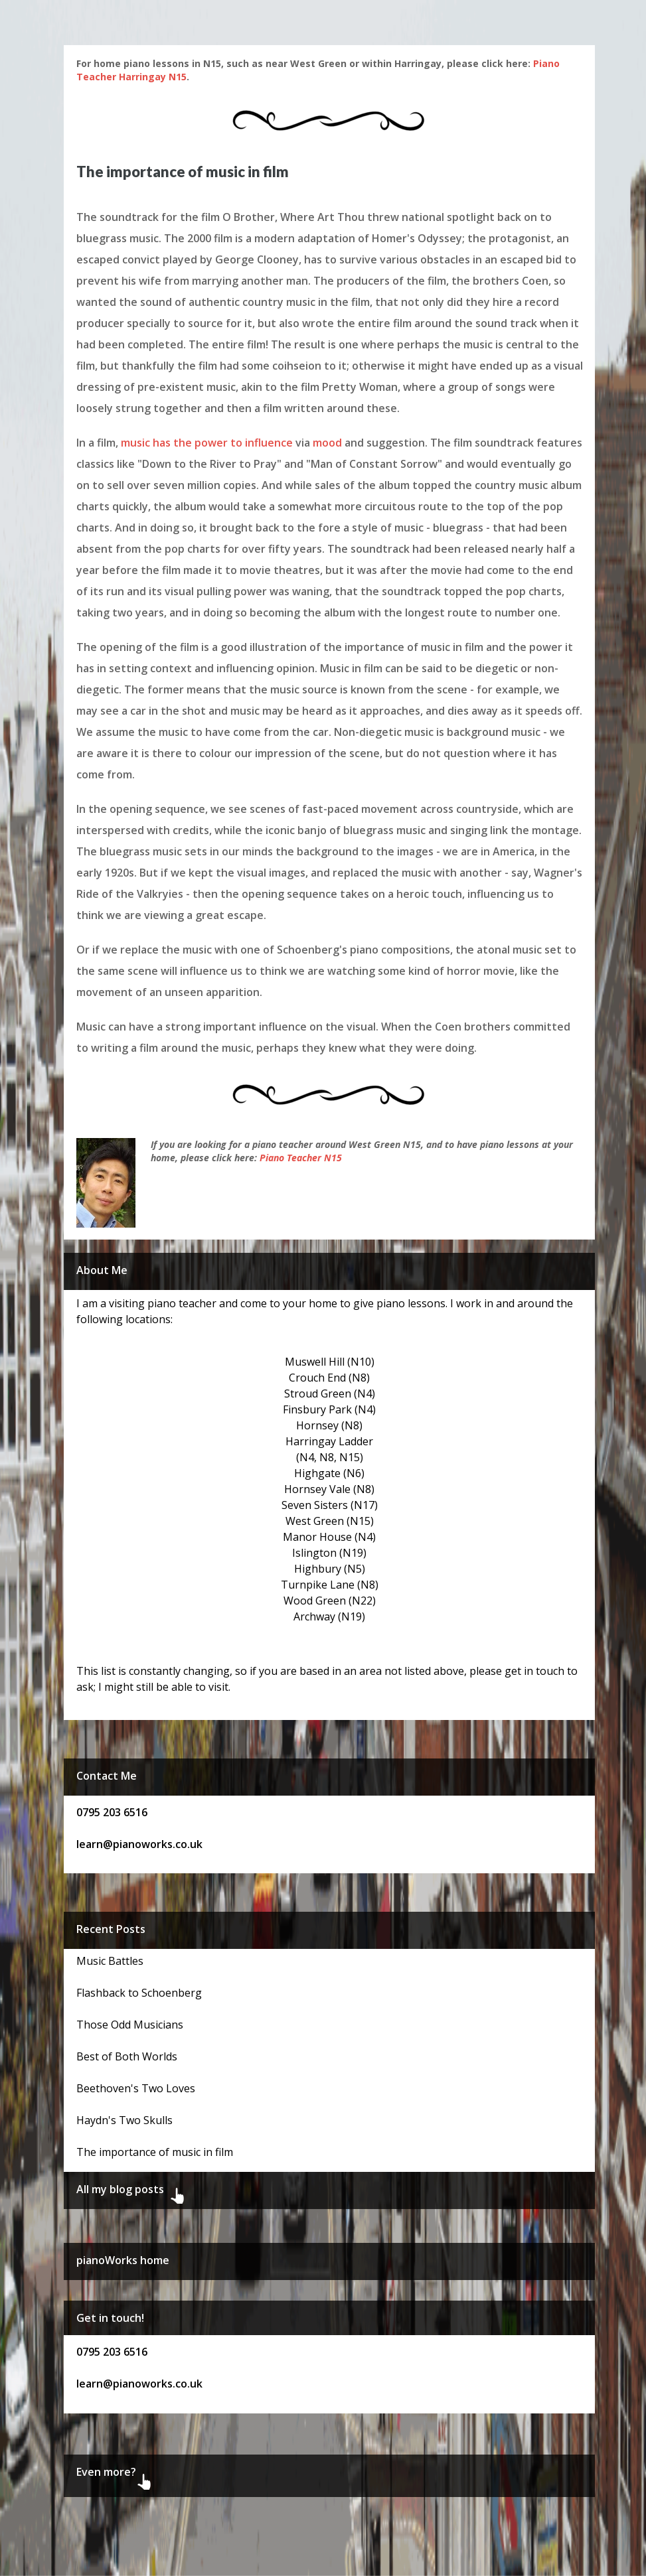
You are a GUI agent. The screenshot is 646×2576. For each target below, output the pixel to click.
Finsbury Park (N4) (329, 1409)
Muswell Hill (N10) (329, 1361)
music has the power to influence (207, 442)
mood (327, 442)
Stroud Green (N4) (329, 1393)
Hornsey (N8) (329, 1425)
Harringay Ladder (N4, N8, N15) (329, 1449)
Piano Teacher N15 (301, 1157)
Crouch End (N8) (329, 1377)
